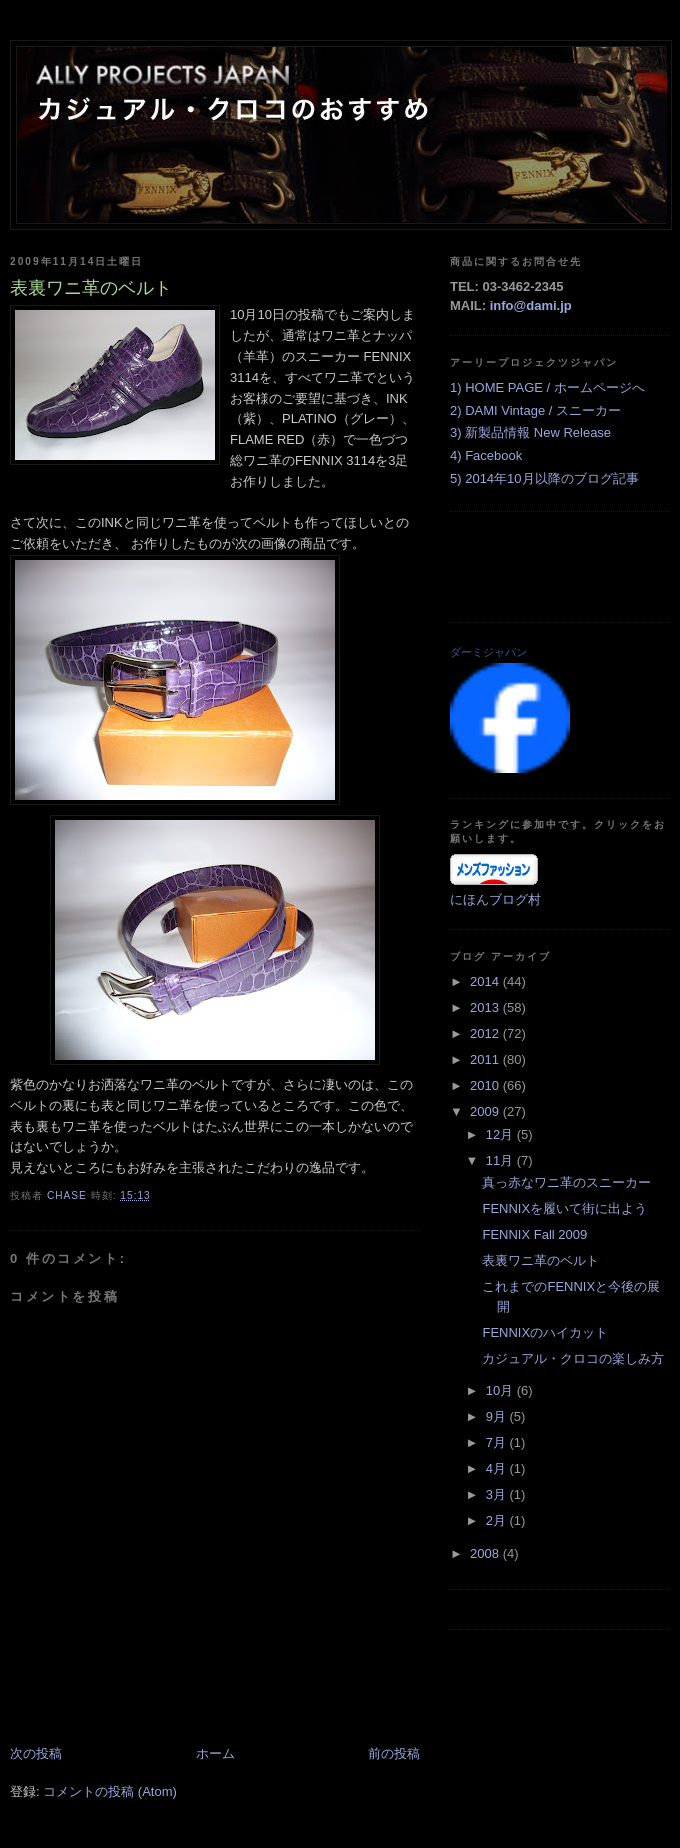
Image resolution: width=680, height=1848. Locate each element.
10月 (501, 1390)
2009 (486, 1111)
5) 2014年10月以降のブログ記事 (544, 478)
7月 (498, 1442)
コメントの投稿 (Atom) (110, 1791)
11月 (501, 1160)
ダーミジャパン (488, 652)
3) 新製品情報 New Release (530, 432)
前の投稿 (394, 1753)
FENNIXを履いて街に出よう (564, 1208)
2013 (486, 1007)
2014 (486, 981)
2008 (486, 1553)
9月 (498, 1416)
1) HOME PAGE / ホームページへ (547, 387)
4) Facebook (486, 455)
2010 (486, 1085)
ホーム (215, 1753)
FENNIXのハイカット (545, 1332)
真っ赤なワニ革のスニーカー (566, 1182)
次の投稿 (36, 1753)
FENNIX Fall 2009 (534, 1234)
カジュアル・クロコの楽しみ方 (573, 1358)
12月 (501, 1134)
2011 (486, 1059)
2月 (498, 1520)
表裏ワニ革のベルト (540, 1260)
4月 (498, 1468)
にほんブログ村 (495, 899)
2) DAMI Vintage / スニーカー (535, 410)
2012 (486, 1033)
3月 (498, 1494)
